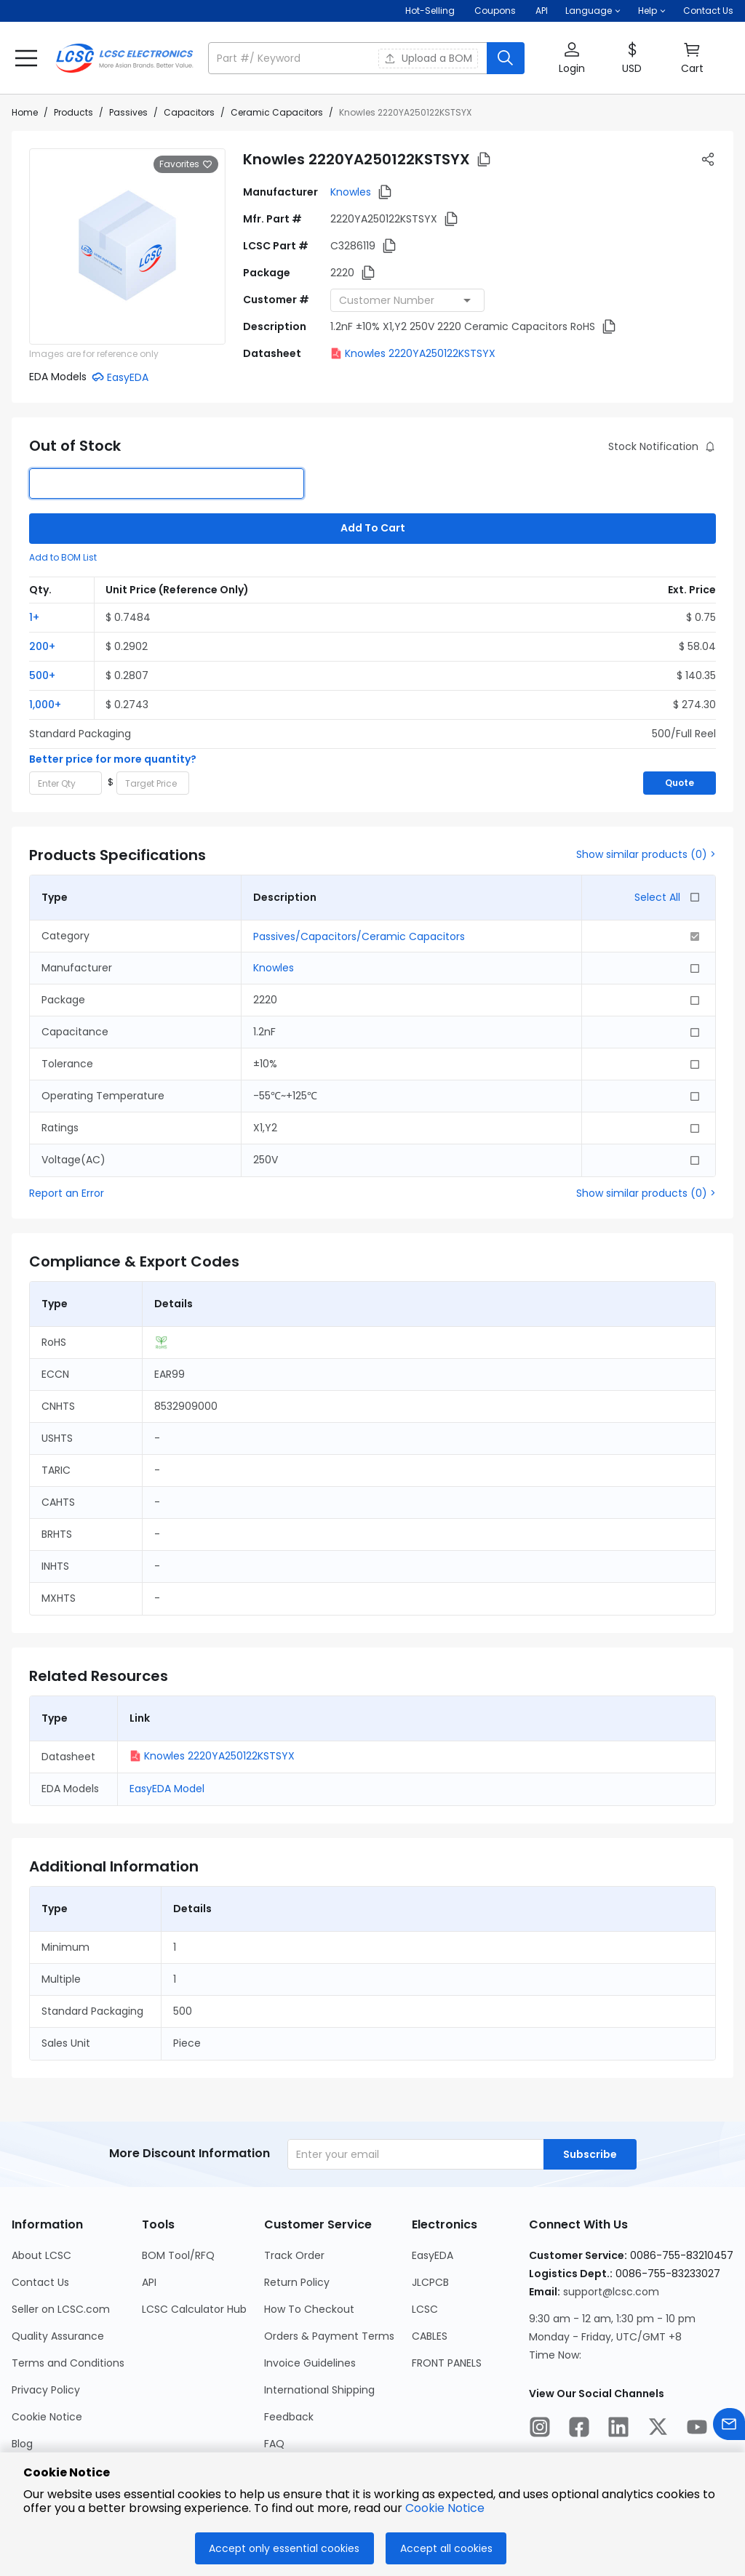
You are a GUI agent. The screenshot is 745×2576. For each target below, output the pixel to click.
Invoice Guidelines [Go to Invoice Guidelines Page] (310, 2363)
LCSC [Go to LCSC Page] (425, 2309)
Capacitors (189, 112)
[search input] (349, 58)
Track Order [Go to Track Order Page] (294, 2255)
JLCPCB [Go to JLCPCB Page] (430, 2282)
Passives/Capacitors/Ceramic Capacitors (359, 936)
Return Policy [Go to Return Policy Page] (297, 2282)
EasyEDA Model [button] (167, 1788)
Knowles (350, 192)
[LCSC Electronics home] (124, 58)
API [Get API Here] (541, 10)
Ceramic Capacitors (277, 112)
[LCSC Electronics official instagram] (540, 2429)
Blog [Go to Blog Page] (22, 2443)
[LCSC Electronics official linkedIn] (618, 2429)
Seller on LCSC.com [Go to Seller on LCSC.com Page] (61, 2309)
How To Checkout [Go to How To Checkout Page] (309, 2309)
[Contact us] (729, 2426)
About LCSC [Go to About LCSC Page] (41, 2255)
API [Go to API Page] (149, 2282)
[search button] (506, 58)
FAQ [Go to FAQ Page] (274, 2443)
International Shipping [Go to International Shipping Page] (319, 2390)
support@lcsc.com (611, 2291)
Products (73, 112)
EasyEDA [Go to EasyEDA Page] (432, 2255)
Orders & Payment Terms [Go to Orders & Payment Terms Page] (329, 2336)
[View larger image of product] (127, 246)
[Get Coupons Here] (495, 10)
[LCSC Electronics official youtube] (697, 2429)
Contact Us (708, 10)
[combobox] (407, 300)
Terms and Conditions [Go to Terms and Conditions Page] (68, 2363)
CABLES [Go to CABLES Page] (429, 2336)
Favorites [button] (186, 164)
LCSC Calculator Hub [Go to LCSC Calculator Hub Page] (194, 2309)
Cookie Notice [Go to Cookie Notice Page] (47, 2417)
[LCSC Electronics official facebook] (579, 2429)
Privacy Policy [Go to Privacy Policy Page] (46, 2390)
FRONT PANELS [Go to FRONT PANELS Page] (447, 2363)
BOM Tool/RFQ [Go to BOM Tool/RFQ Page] (178, 2255)
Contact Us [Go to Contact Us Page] (40, 2282)
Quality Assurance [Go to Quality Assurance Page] (58, 2336)
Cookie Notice (445, 2508)
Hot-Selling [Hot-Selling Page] (431, 10)
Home (25, 112)
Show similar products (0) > (646, 854)
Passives (128, 112)
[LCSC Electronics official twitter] (658, 2429)
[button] (593, 11)
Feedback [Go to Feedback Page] (289, 2417)
